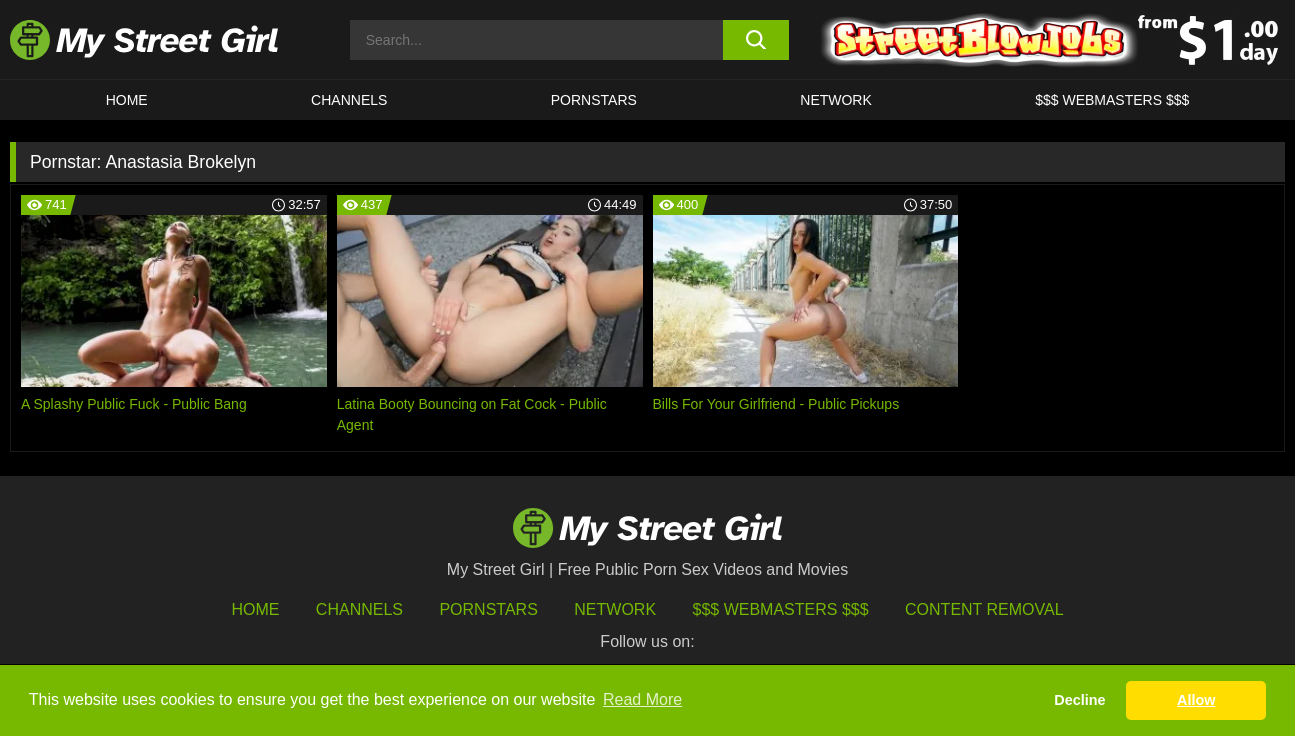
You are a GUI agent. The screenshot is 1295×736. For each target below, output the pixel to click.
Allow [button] (1196, 700)
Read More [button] (642, 699)
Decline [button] (1079, 700)
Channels (359, 609)
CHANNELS (349, 100)
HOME (127, 100)
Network (836, 100)
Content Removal (984, 609)
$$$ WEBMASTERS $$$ (1112, 100)
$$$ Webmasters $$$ (781, 609)
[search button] (756, 40)
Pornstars (594, 100)
